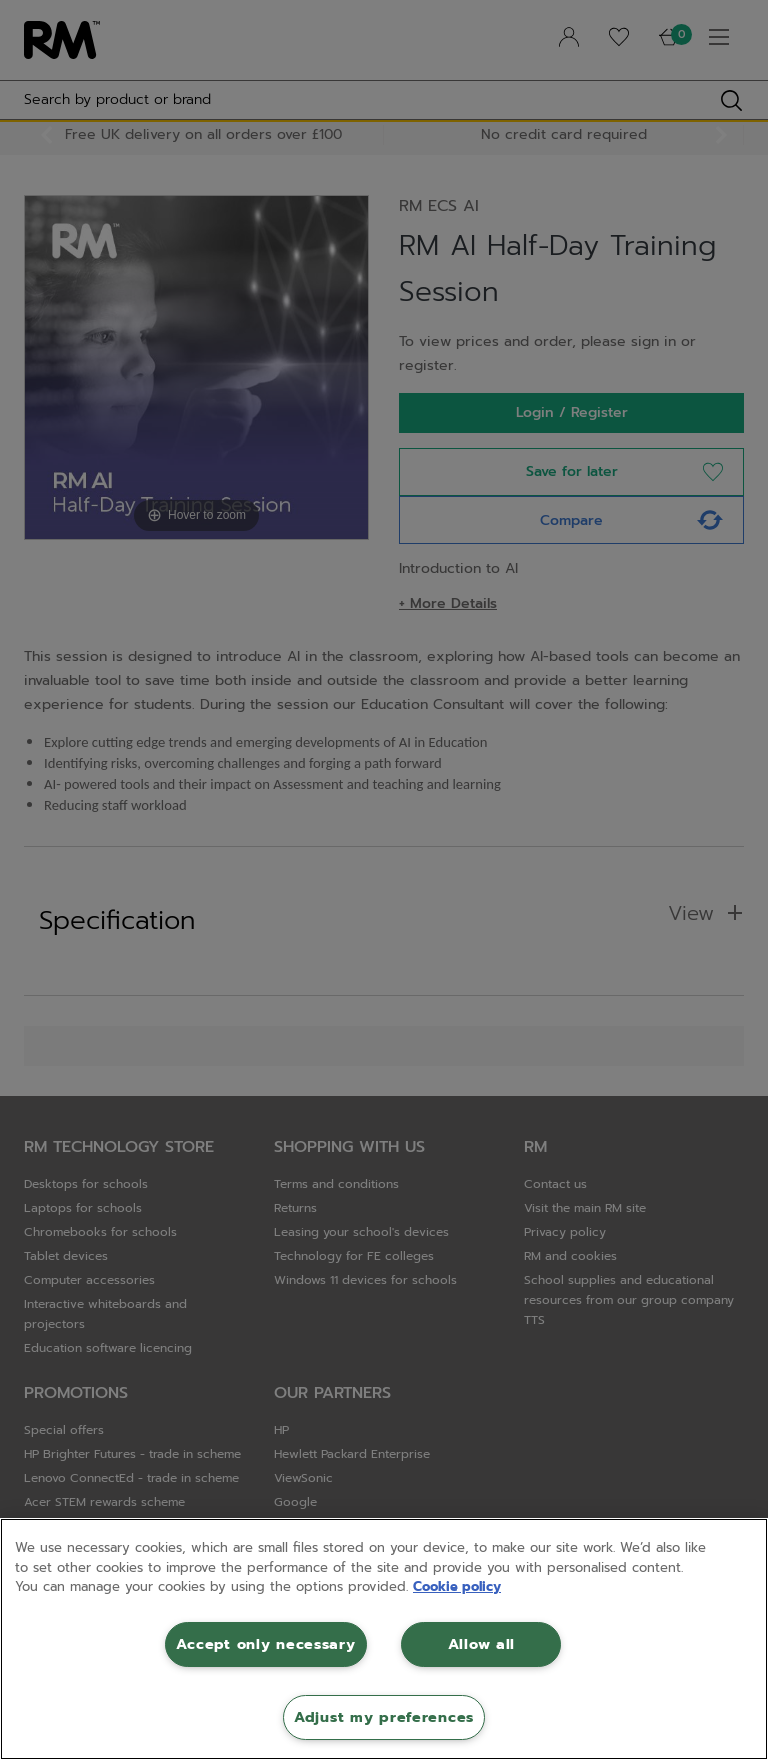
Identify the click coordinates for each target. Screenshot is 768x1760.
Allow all (481, 1644)
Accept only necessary (265, 1644)
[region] (384, 1639)
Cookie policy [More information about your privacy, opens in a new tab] (457, 1586)
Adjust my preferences (384, 1717)
